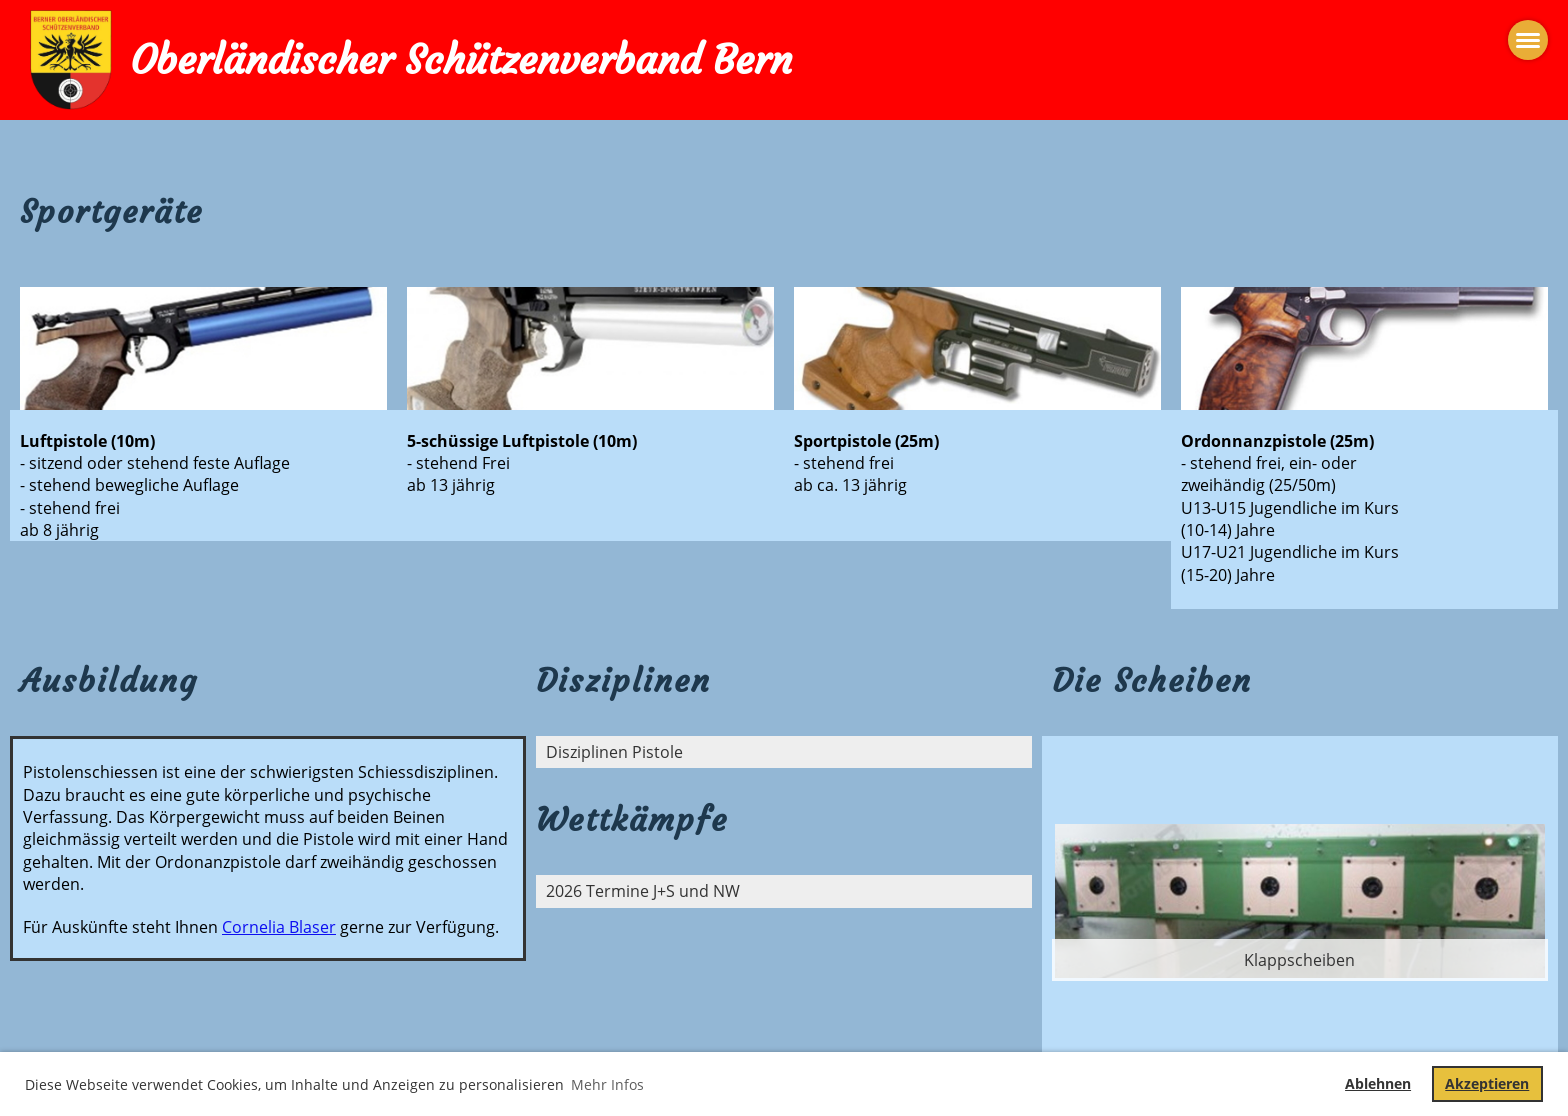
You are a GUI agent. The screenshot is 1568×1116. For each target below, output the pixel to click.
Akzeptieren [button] (1487, 1083)
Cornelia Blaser (279, 927)
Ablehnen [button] (1378, 1083)
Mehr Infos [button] (607, 1084)
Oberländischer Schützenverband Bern (461, 60)
